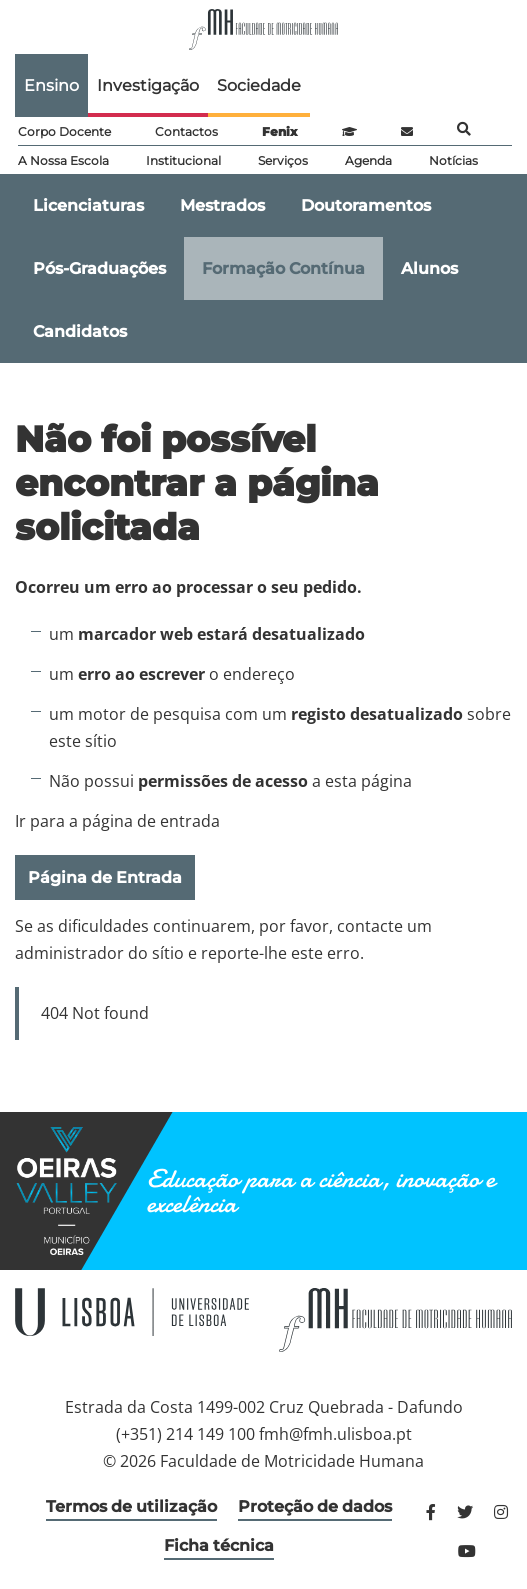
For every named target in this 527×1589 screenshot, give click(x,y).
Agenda (368, 160)
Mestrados (222, 205)
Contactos (186, 131)
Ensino (51, 85)
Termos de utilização (131, 1506)
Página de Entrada (105, 877)
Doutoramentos (366, 205)
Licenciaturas (88, 205)
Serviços (283, 160)
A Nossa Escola (63, 160)
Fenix (279, 131)
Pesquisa (464, 129)
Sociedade (259, 85)
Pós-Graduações (99, 268)
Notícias (453, 160)
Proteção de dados (315, 1506)
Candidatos (80, 331)
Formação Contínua (283, 268)
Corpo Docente (64, 131)
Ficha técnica (219, 1545)
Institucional (183, 160)
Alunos (429, 268)
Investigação (148, 85)
